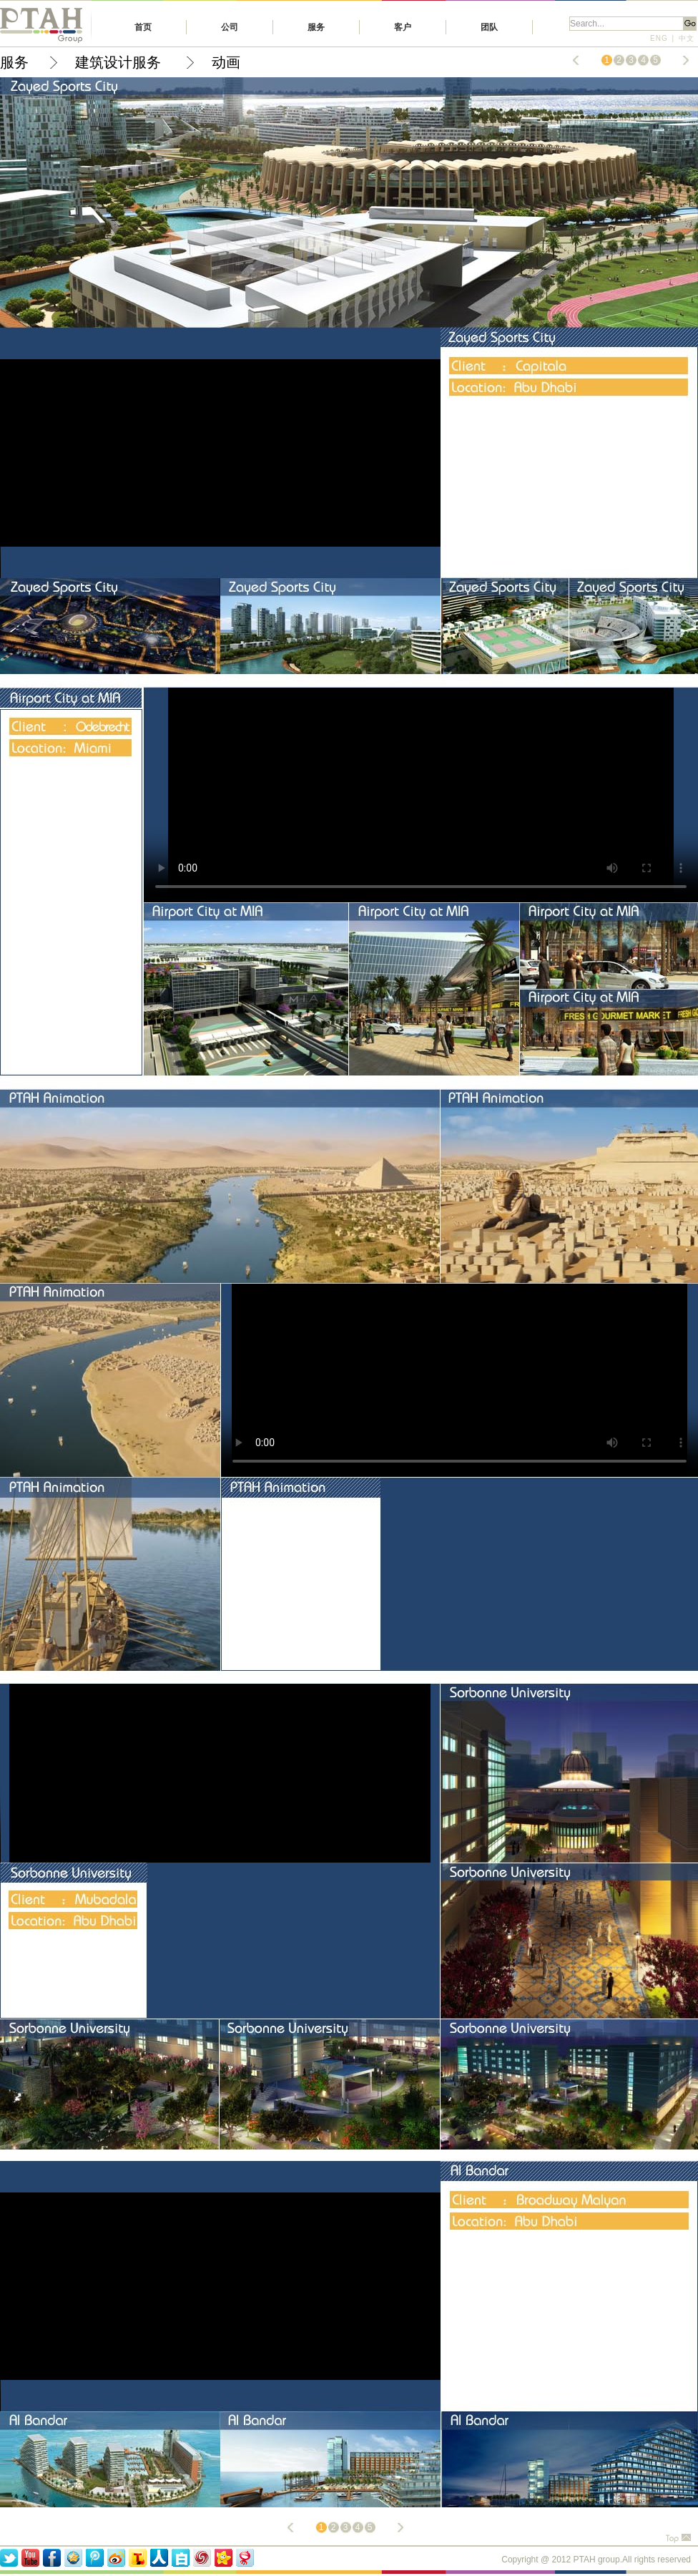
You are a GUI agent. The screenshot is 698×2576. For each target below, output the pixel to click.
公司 (229, 27)
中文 (686, 38)
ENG (659, 38)
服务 (316, 27)
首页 (143, 27)
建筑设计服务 (120, 62)
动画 (226, 62)
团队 (489, 27)
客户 (402, 27)
